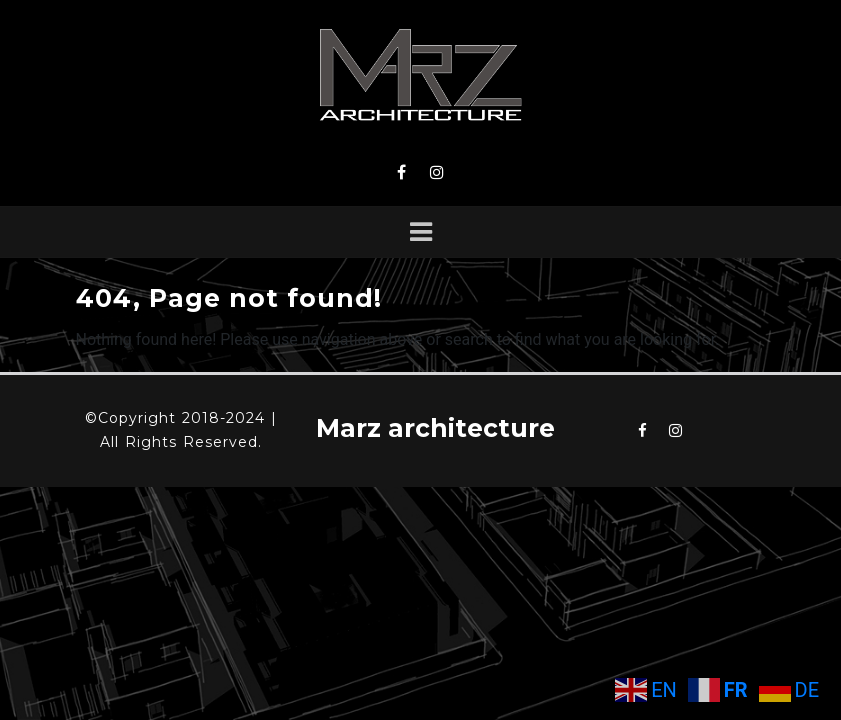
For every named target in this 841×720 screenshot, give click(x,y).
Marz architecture (435, 428)
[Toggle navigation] (421, 232)
